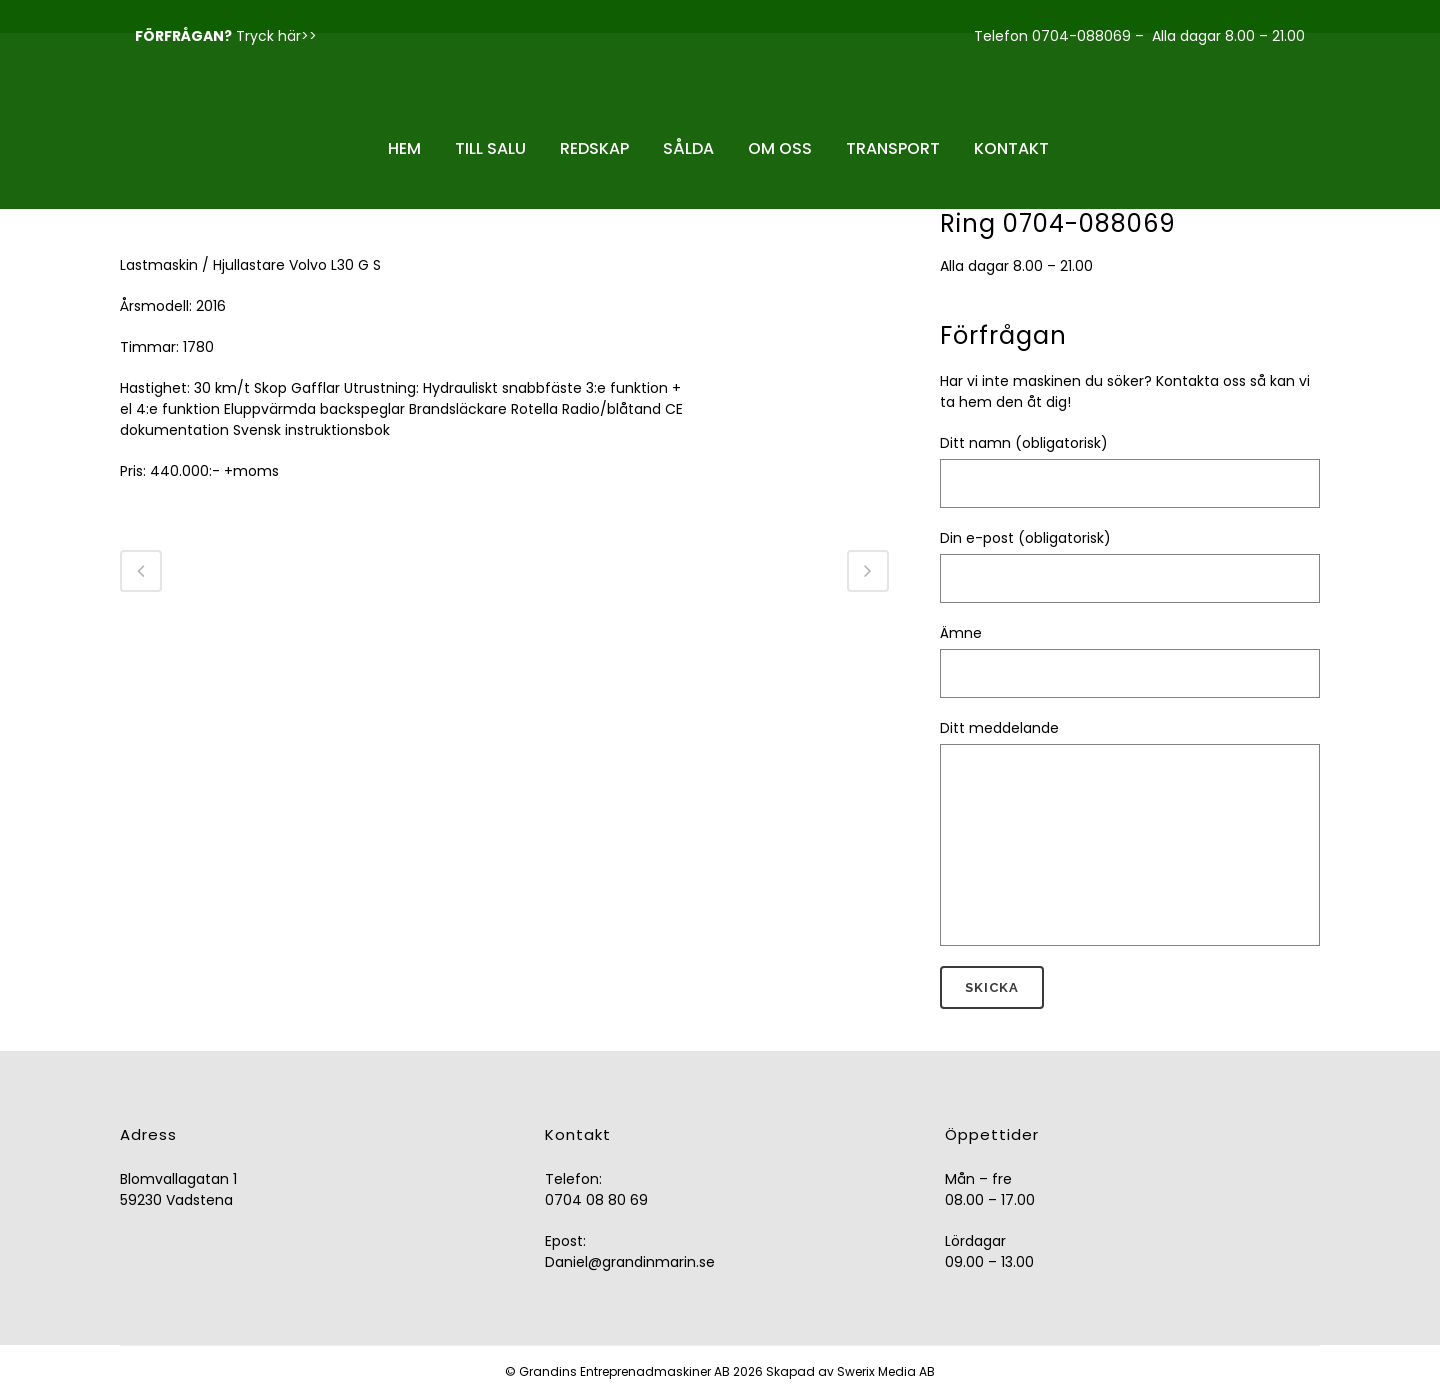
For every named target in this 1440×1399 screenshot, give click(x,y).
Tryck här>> (276, 36)
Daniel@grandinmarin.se (630, 1262)
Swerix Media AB (886, 1371)
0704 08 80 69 (596, 1200)
